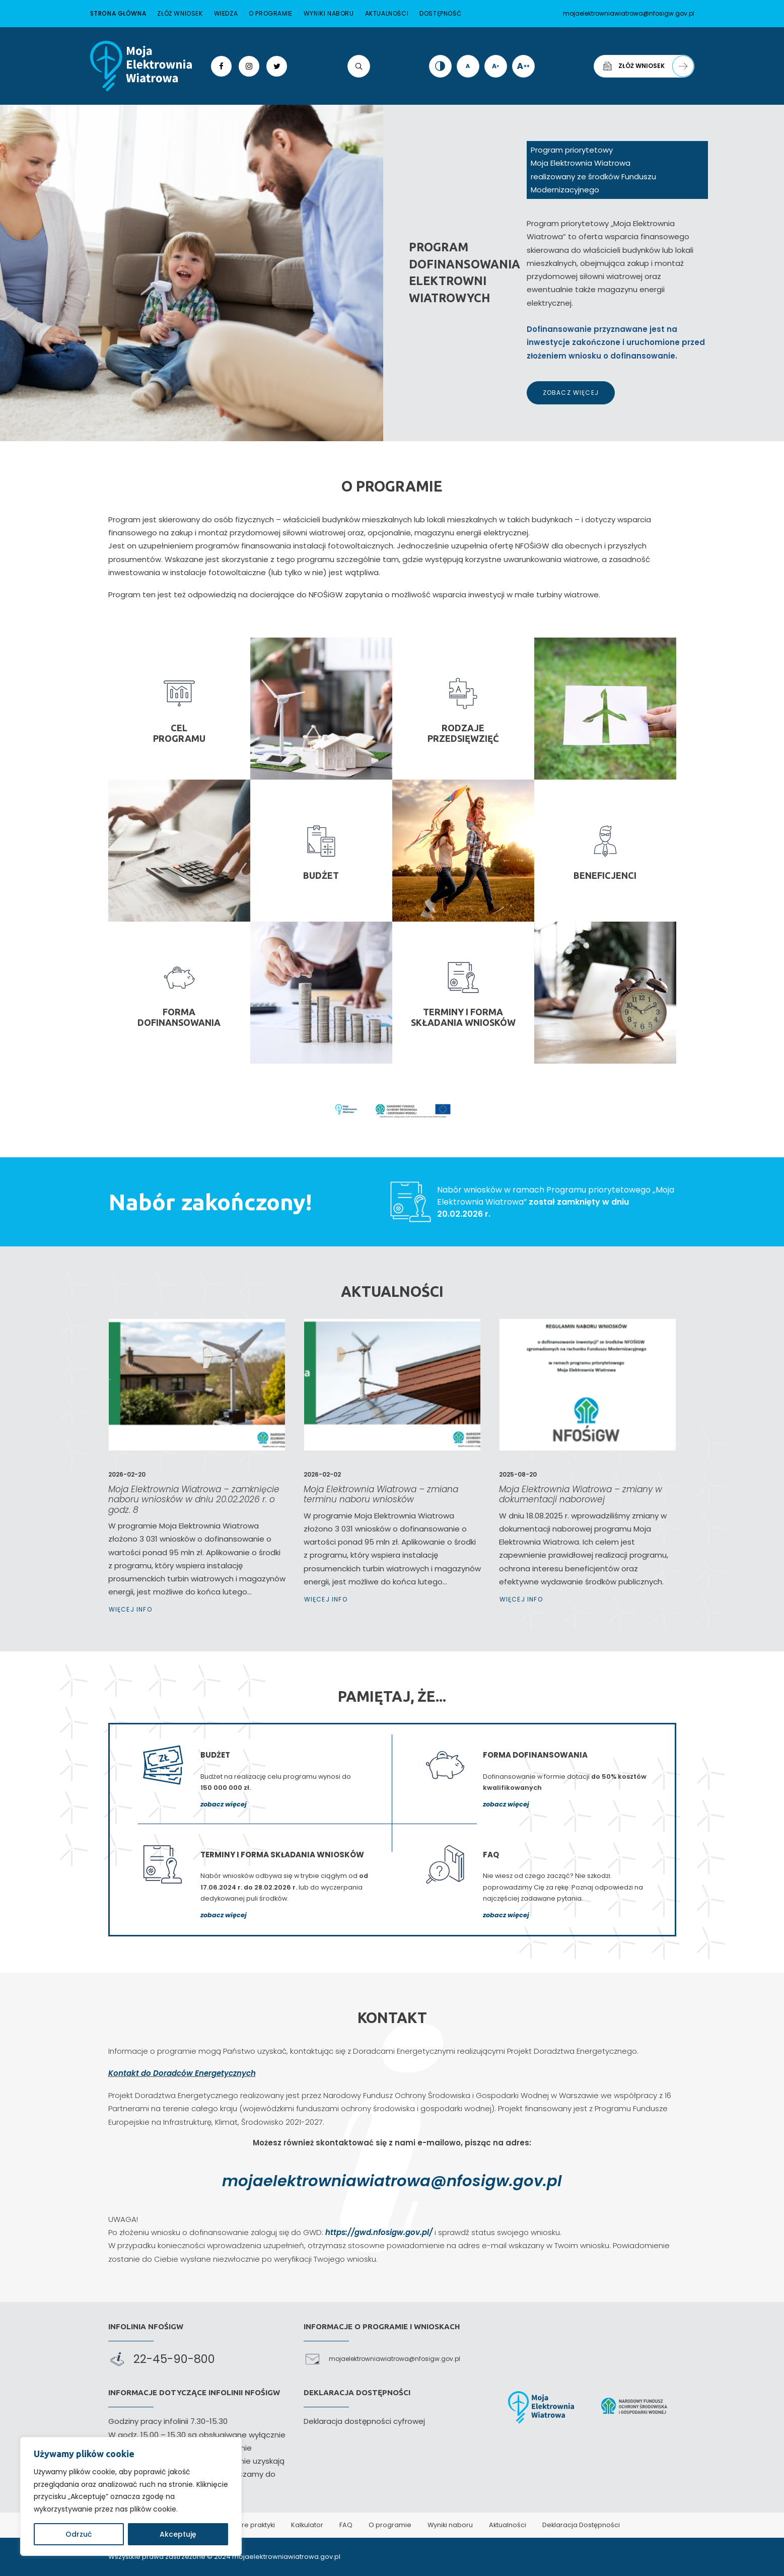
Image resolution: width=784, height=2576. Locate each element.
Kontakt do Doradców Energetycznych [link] (182, 2073)
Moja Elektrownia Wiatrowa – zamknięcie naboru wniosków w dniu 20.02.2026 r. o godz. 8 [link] (195, 1483)
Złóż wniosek (179, 13)
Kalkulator (307, 2525)
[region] (131, 2496)
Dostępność (440, 13)
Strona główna (118, 13)
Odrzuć (78, 2534)
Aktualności (387, 13)
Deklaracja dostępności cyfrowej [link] (364, 2421)
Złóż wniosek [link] (647, 66)
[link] (141, 66)
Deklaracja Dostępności (581, 2525)
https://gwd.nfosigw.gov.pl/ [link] (379, 2232)
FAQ (345, 2525)
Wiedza (226, 13)
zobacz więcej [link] (223, 1804)
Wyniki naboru (329, 13)
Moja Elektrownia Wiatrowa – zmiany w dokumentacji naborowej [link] (584, 1478)
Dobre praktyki (251, 2525)
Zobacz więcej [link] (571, 392)
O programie (271, 13)
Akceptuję (178, 2534)
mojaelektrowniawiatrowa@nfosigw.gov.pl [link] (392, 2181)
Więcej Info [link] (163, 1538)
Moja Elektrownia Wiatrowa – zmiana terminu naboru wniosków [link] (386, 1478)
